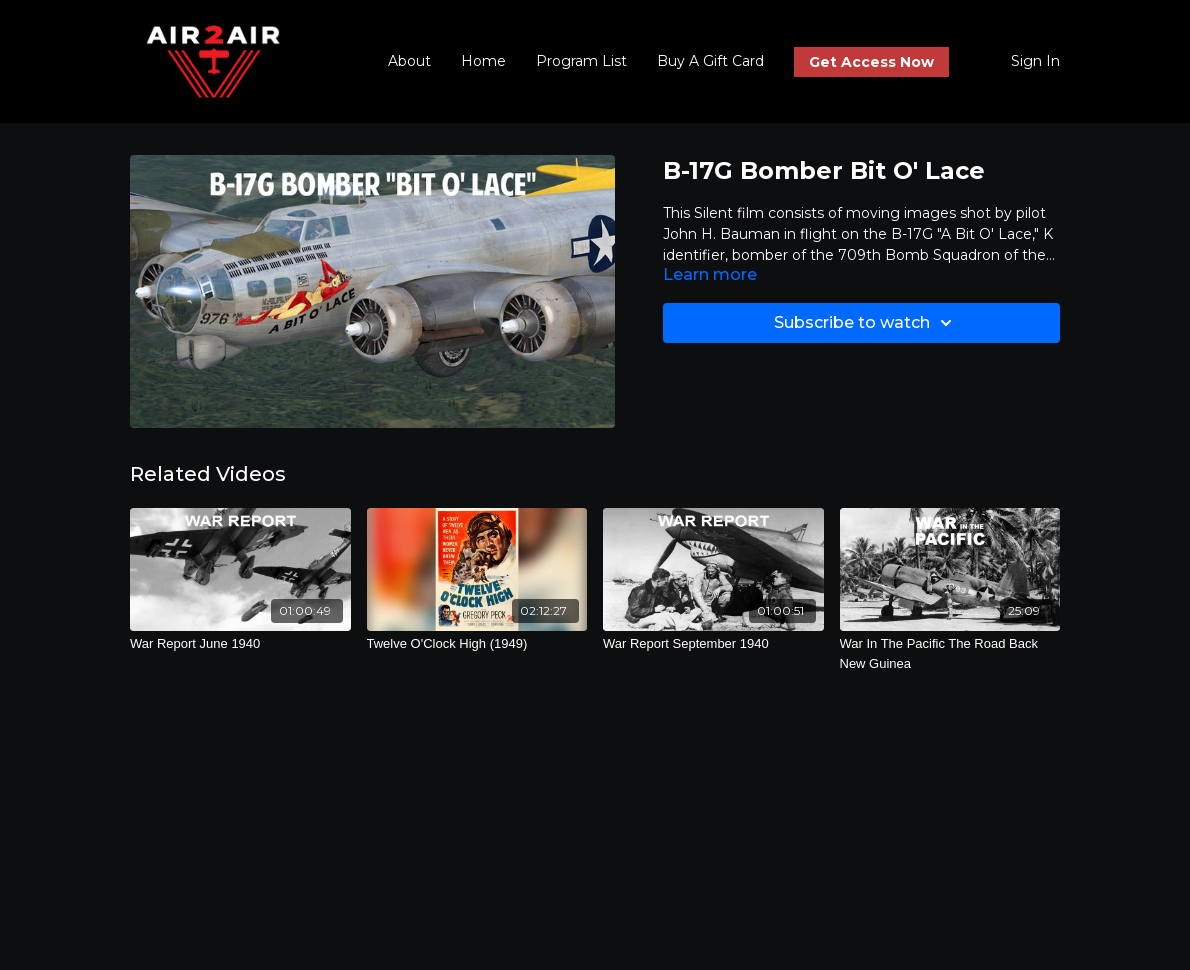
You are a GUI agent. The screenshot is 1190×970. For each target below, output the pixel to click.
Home (483, 61)
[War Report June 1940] (240, 644)
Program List (581, 61)
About (409, 61)
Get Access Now (871, 62)
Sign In (1035, 61)
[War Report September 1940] (713, 644)
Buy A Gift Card (710, 61)
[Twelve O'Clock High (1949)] (477, 644)
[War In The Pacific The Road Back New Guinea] (950, 653)
